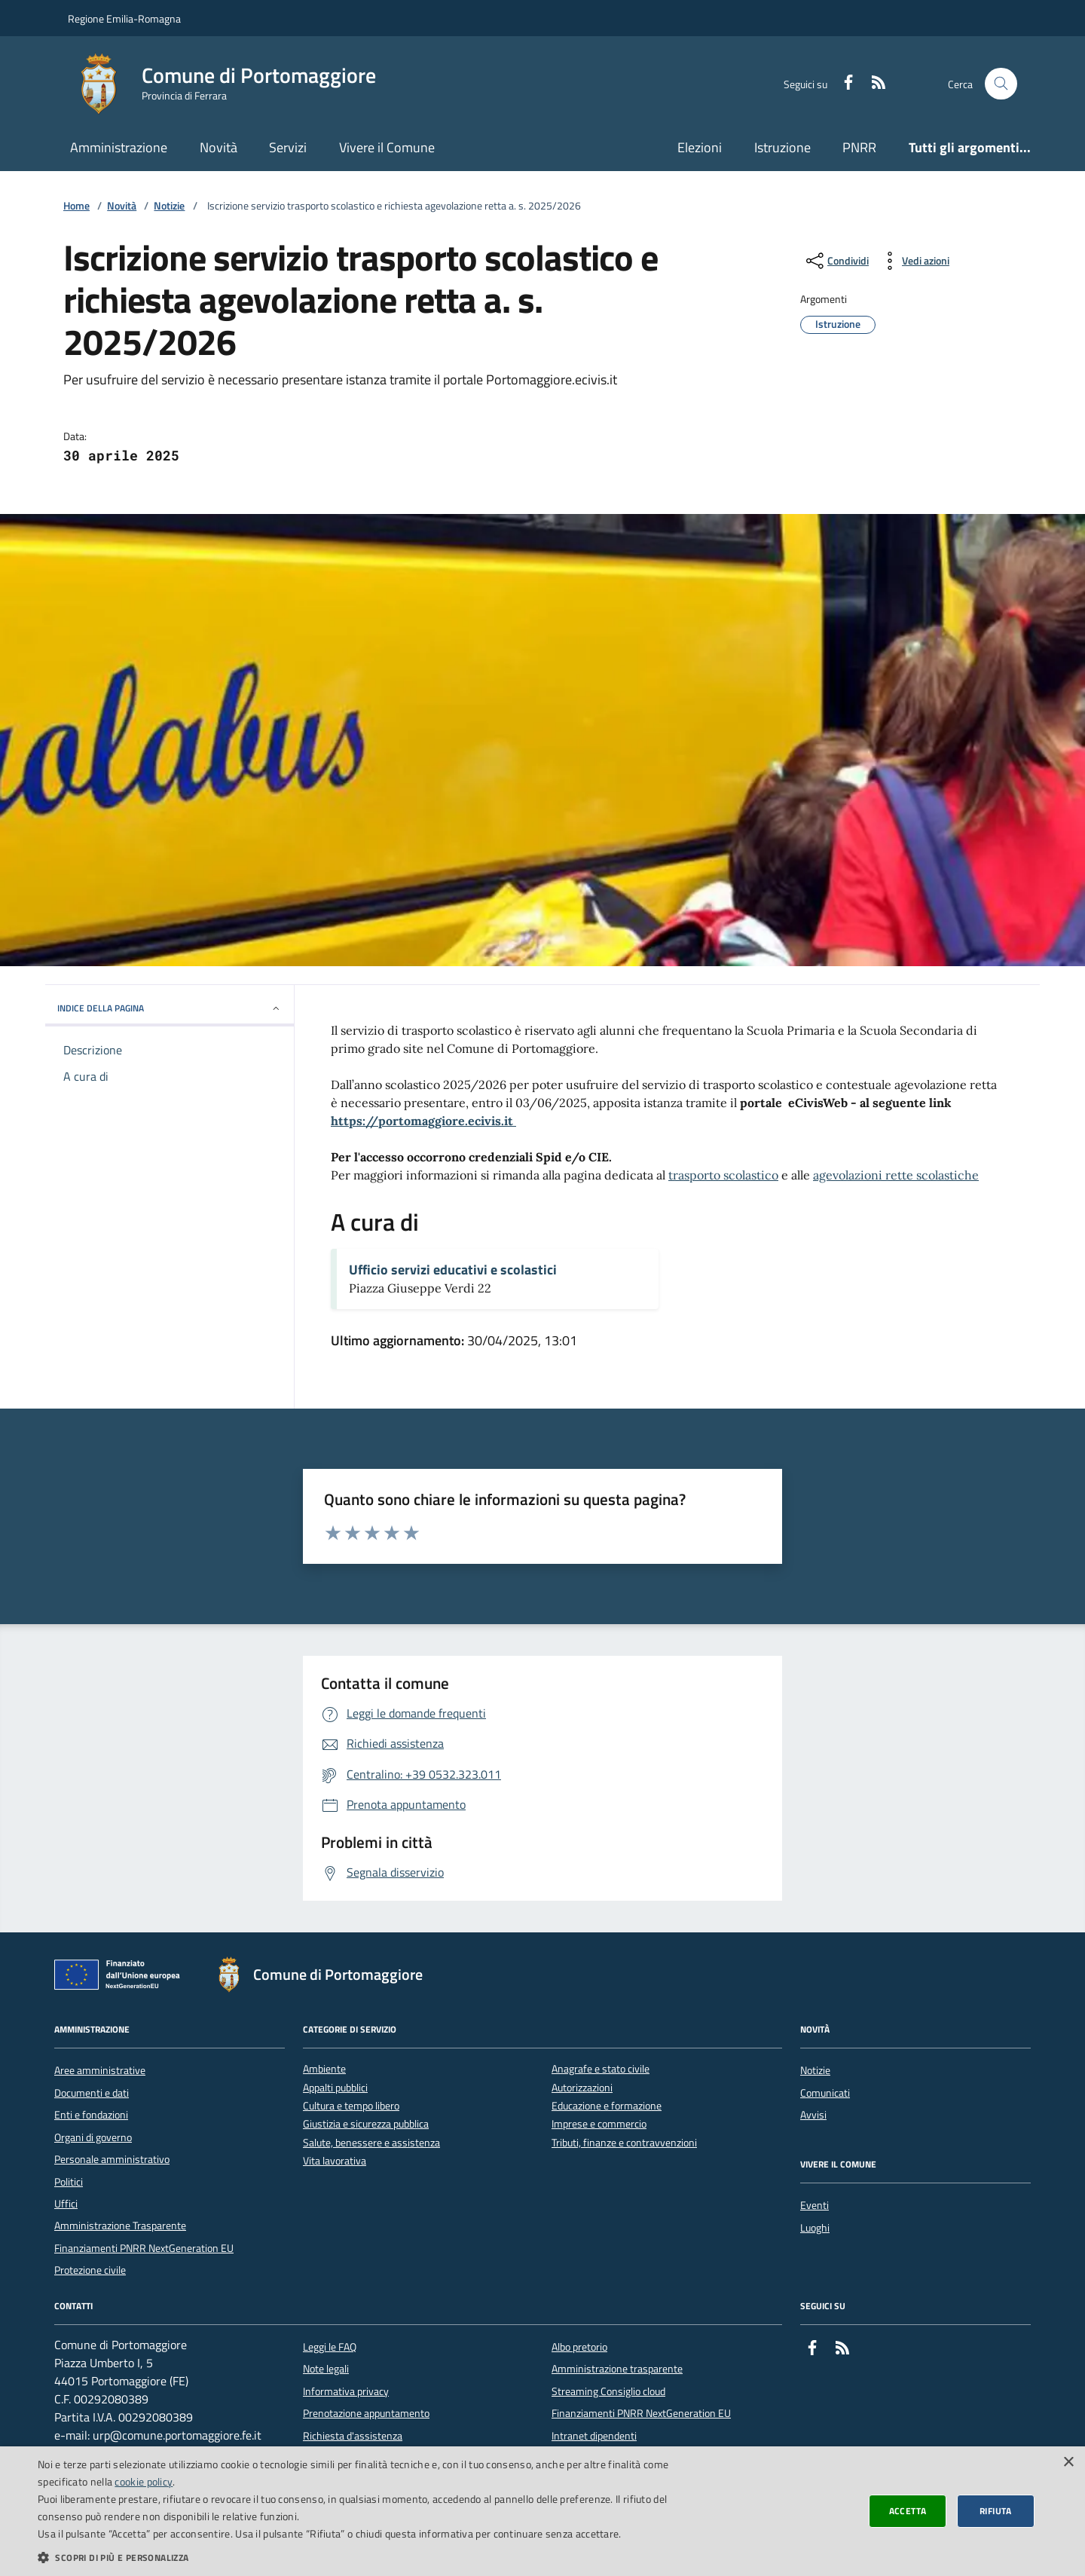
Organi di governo (93, 2137)
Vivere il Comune (387, 147)
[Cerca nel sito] (1001, 84)
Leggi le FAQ (329, 2347)
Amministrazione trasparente (617, 2368)
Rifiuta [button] (996, 2511)
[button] (363, 2557)
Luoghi (815, 2228)
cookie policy (144, 2481)
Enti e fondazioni (91, 2114)
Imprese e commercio (599, 2124)
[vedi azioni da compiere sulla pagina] (913, 261)
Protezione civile (90, 2270)
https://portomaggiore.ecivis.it (423, 1120)
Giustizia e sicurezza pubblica (366, 2124)
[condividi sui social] (836, 261)
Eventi (814, 2205)
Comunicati (825, 2093)
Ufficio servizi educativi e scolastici (453, 1270)
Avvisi (813, 2114)
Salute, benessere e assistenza (371, 2143)
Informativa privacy (346, 2391)
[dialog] (542, 2511)
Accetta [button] (908, 2511)
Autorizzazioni (582, 2088)
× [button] (1068, 2462)
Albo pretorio (579, 2347)
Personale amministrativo (112, 2159)
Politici (68, 2182)
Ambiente (324, 2069)
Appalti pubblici (335, 2088)
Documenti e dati (91, 2093)
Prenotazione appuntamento (366, 2413)
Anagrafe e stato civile (600, 2069)
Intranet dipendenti (594, 2436)
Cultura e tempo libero (351, 2106)
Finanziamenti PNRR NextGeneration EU (144, 2248)
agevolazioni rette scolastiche (896, 1174)
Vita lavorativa (334, 2161)
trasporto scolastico (723, 1174)
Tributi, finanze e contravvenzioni (624, 2143)
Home (76, 206)
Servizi (288, 147)
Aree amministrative (99, 2070)
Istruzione (782, 147)
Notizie (169, 206)
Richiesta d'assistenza (352, 2436)
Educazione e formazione (607, 2106)
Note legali (326, 2368)
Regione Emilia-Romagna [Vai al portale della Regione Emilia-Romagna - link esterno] (124, 18)
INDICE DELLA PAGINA (169, 1008)
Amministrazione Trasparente (120, 2225)
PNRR (859, 147)
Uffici (66, 2203)
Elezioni (699, 147)
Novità (218, 147)
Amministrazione (118, 147)
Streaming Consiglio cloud (608, 2391)
